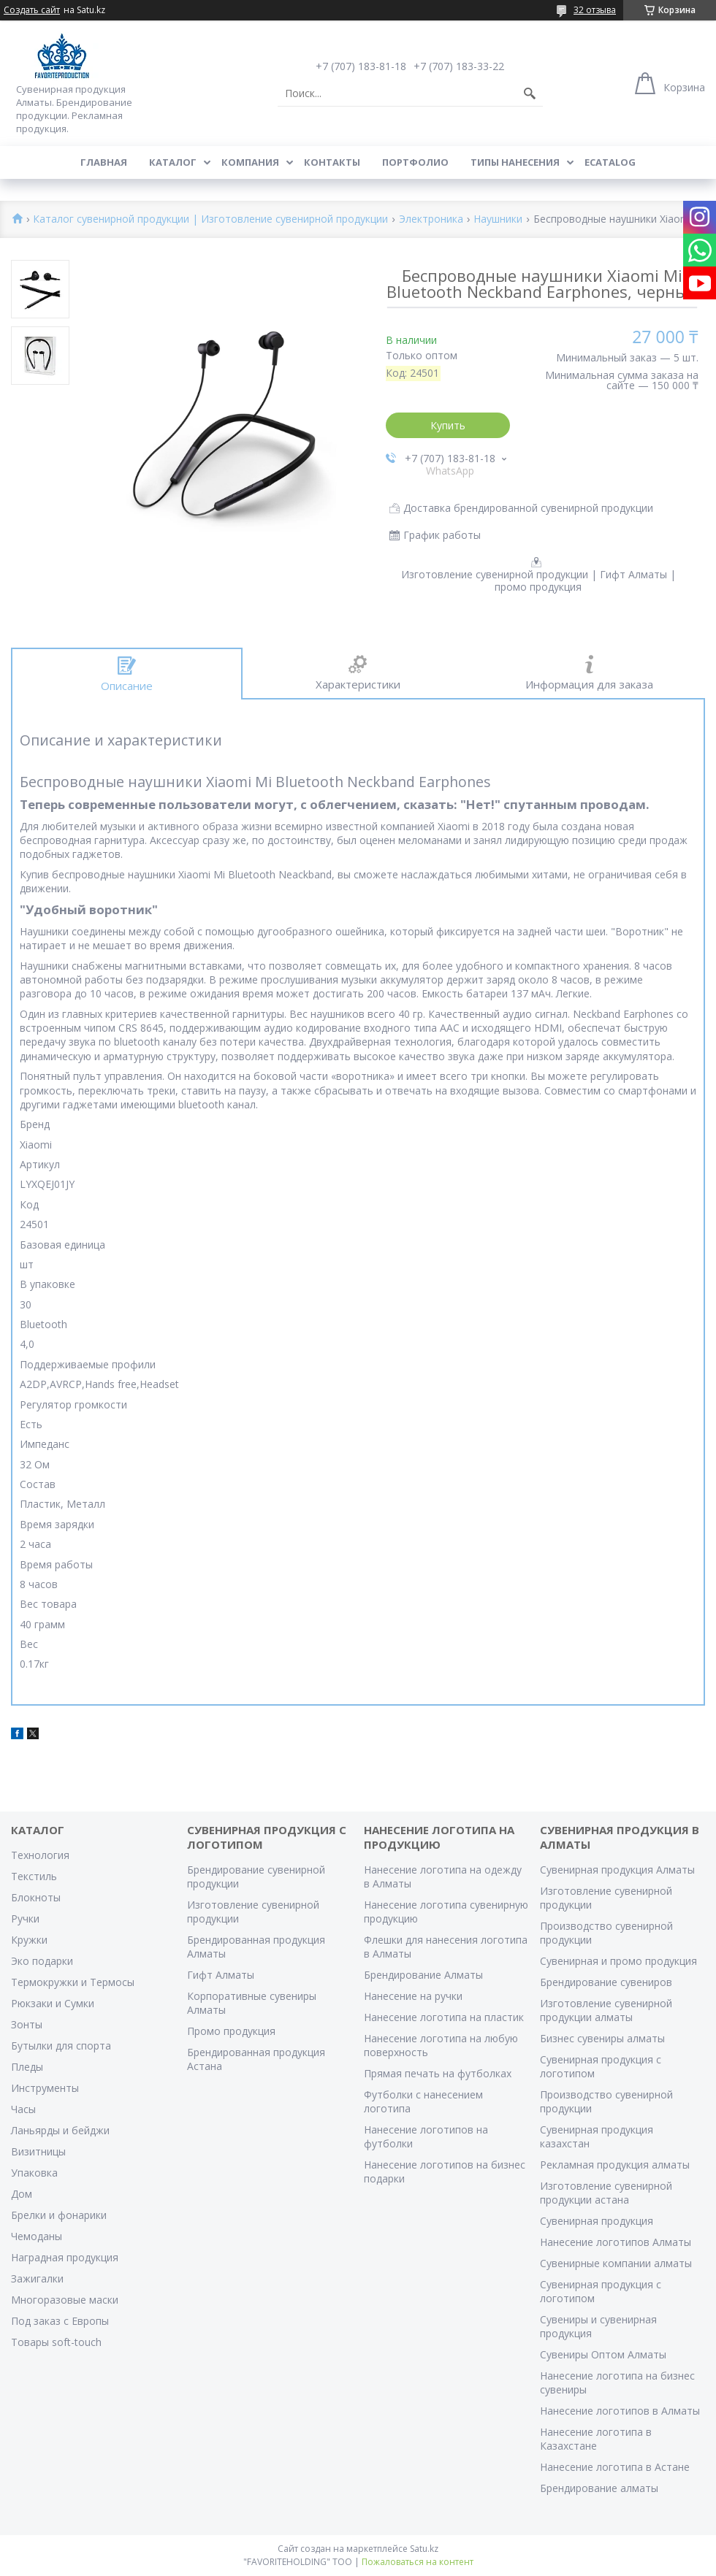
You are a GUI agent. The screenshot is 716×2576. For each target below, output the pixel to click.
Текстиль (34, 1876)
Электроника (431, 219)
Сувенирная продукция (596, 2221)
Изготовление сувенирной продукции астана (606, 2193)
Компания (250, 162)
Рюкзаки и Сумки (52, 2003)
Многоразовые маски (64, 2300)
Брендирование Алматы (423, 1975)
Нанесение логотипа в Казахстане (596, 2439)
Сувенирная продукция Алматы (617, 1870)
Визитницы (38, 2151)
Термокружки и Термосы (72, 1982)
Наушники (497, 219)
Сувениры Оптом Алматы (603, 2354)
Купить (447, 425)
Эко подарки (42, 1961)
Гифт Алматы (220, 1975)
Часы (23, 2109)
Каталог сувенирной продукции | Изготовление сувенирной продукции (210, 219)
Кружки (29, 1940)
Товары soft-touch (56, 2342)
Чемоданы (36, 2236)
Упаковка (34, 2173)
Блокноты (36, 1897)
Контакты (332, 162)
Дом (21, 2194)
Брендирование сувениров (606, 1982)
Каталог (173, 162)
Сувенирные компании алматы (616, 2263)
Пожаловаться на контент (417, 2562)
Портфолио (415, 162)
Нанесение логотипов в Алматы (620, 2411)
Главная (103, 162)
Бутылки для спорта (61, 2045)
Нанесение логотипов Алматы (615, 2242)
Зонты (26, 2024)
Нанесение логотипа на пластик (444, 2017)
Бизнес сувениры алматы (602, 2038)
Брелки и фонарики (59, 2215)
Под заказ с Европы (60, 2321)
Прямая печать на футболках (437, 2073)
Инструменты (45, 2088)
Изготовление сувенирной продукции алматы (606, 2010)
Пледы (27, 2067)
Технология (40, 1855)
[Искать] (529, 93)
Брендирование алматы (599, 2488)
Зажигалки (37, 2278)
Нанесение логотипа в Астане (615, 2467)
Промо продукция (231, 2031)
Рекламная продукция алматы (615, 2164)
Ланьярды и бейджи (60, 2130)
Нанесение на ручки (413, 1996)
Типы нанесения (515, 162)
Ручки (25, 1918)
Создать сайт (32, 10)
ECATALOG (610, 162)
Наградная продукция (64, 2257)
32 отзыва (595, 10)
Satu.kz (424, 2548)
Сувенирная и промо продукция (618, 1961)
